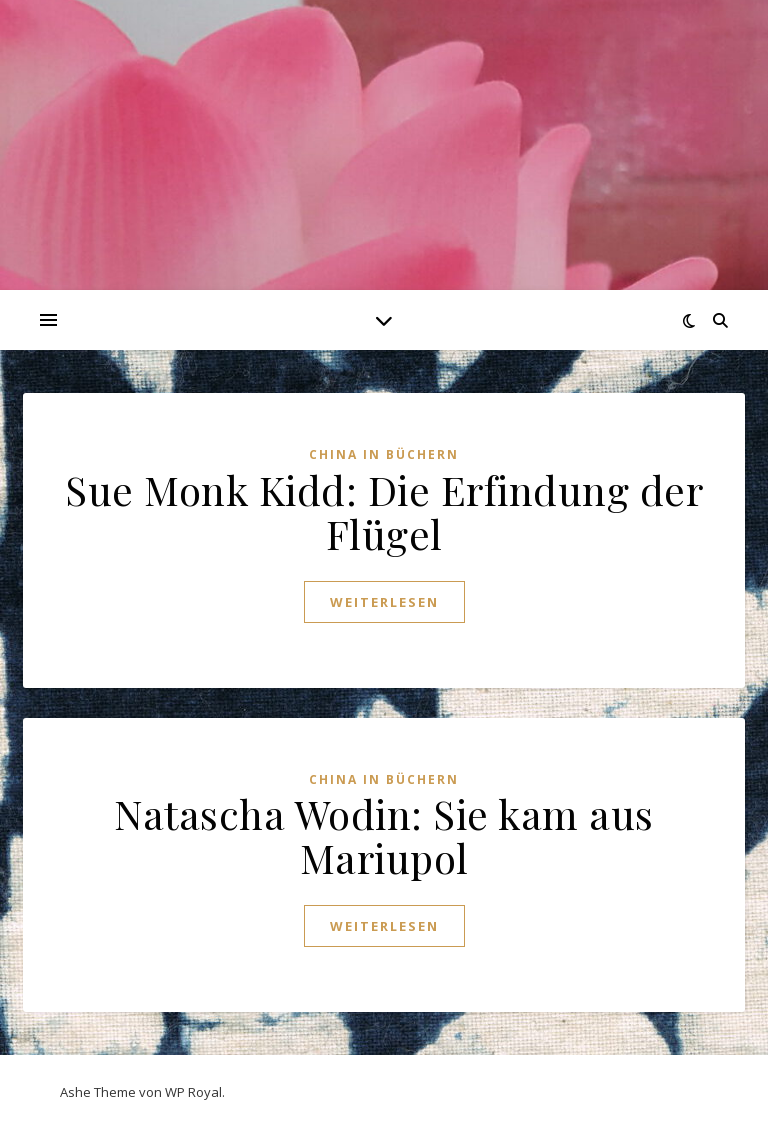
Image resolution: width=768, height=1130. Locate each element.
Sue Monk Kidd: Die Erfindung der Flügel (384, 511)
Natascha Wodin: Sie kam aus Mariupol (384, 835)
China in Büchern (384, 454)
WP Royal (193, 1092)
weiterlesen (384, 602)
